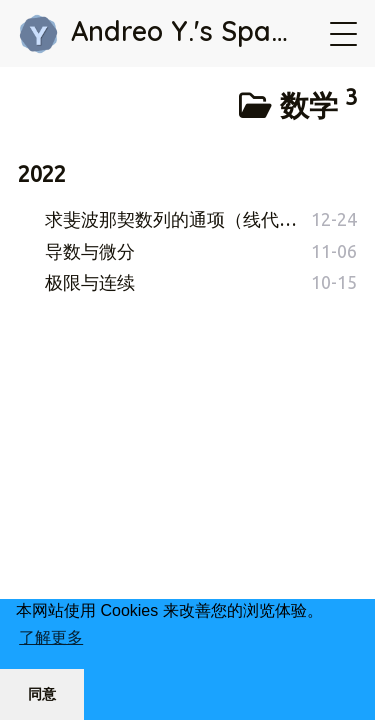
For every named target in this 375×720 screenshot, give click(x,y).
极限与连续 (90, 282)
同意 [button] (42, 694)
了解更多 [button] (51, 637)
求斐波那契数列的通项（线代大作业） (178, 219)
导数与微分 (90, 251)
